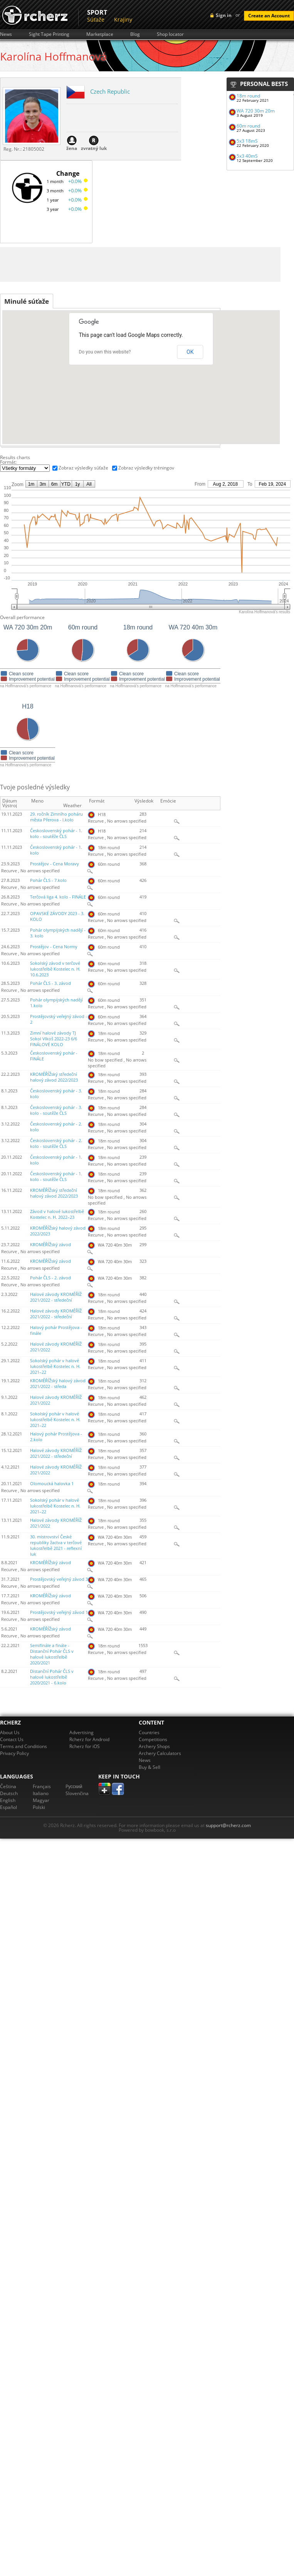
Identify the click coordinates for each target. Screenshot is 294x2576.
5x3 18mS (247, 141)
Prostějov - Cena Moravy (54, 864)
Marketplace (99, 34)
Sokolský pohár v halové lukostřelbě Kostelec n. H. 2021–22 (55, 1366)
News (6, 34)
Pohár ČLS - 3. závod (50, 983)
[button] (131, 404)
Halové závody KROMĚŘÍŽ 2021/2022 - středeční (56, 1297)
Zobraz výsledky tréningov (146, 467)
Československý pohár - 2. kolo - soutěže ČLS (56, 1143)
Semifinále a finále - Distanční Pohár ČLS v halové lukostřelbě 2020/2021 (52, 1654)
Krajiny (123, 19)
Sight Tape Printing (49, 34)
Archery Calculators (160, 1753)
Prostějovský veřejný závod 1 (59, 1612)
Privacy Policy (14, 1753)
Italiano (41, 1793)
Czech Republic (110, 91)
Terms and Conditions (23, 1746)
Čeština (8, 1786)
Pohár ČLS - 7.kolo (48, 880)
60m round (248, 126)
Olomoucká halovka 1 (52, 1483)
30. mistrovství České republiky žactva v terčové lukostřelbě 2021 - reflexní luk (56, 1545)
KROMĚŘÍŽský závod (50, 1244)
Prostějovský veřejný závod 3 (59, 1579)
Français (42, 1786)
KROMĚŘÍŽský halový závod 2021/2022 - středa (58, 1383)
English (7, 1800)
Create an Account (269, 15)
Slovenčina (77, 1793)
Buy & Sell (149, 1767)
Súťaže (95, 19)
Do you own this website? (105, 352)
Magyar (41, 1800)
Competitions (153, 1739)
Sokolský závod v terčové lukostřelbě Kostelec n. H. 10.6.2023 (55, 969)
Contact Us (12, 1739)
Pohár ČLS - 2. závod (50, 1277)
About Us (10, 1732)
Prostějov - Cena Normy (53, 946)
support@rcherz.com (228, 1825)
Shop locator (170, 34)
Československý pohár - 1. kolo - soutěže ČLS (56, 833)
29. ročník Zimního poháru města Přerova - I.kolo (56, 817)
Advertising (81, 1732)
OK (189, 352)
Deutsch (9, 1793)
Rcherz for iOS (84, 1746)
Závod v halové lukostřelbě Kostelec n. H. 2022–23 (57, 1214)
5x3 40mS (247, 156)
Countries (149, 1732)
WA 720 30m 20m (256, 111)
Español (8, 1807)
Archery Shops (154, 1746)
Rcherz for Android (89, 1739)
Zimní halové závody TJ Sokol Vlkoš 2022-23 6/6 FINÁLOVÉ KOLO (53, 1038)
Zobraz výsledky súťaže (83, 467)
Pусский (74, 1786)
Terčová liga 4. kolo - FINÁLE (58, 897)
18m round (248, 96)
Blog (135, 34)
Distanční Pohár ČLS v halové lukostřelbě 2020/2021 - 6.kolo (52, 1677)
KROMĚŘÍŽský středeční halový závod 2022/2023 (54, 1077)
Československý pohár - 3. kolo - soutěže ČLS (56, 1110)
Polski (39, 1807)
